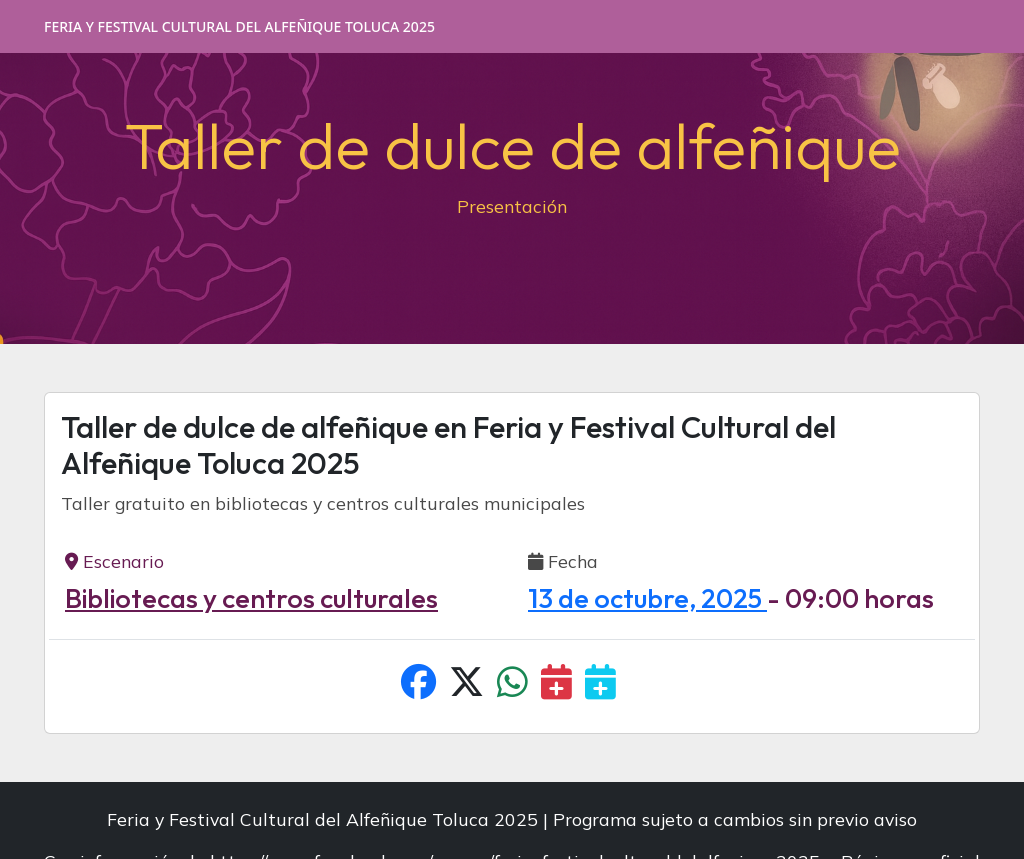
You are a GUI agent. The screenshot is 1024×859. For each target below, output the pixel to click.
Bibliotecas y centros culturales (251, 598)
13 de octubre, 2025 (647, 598)
